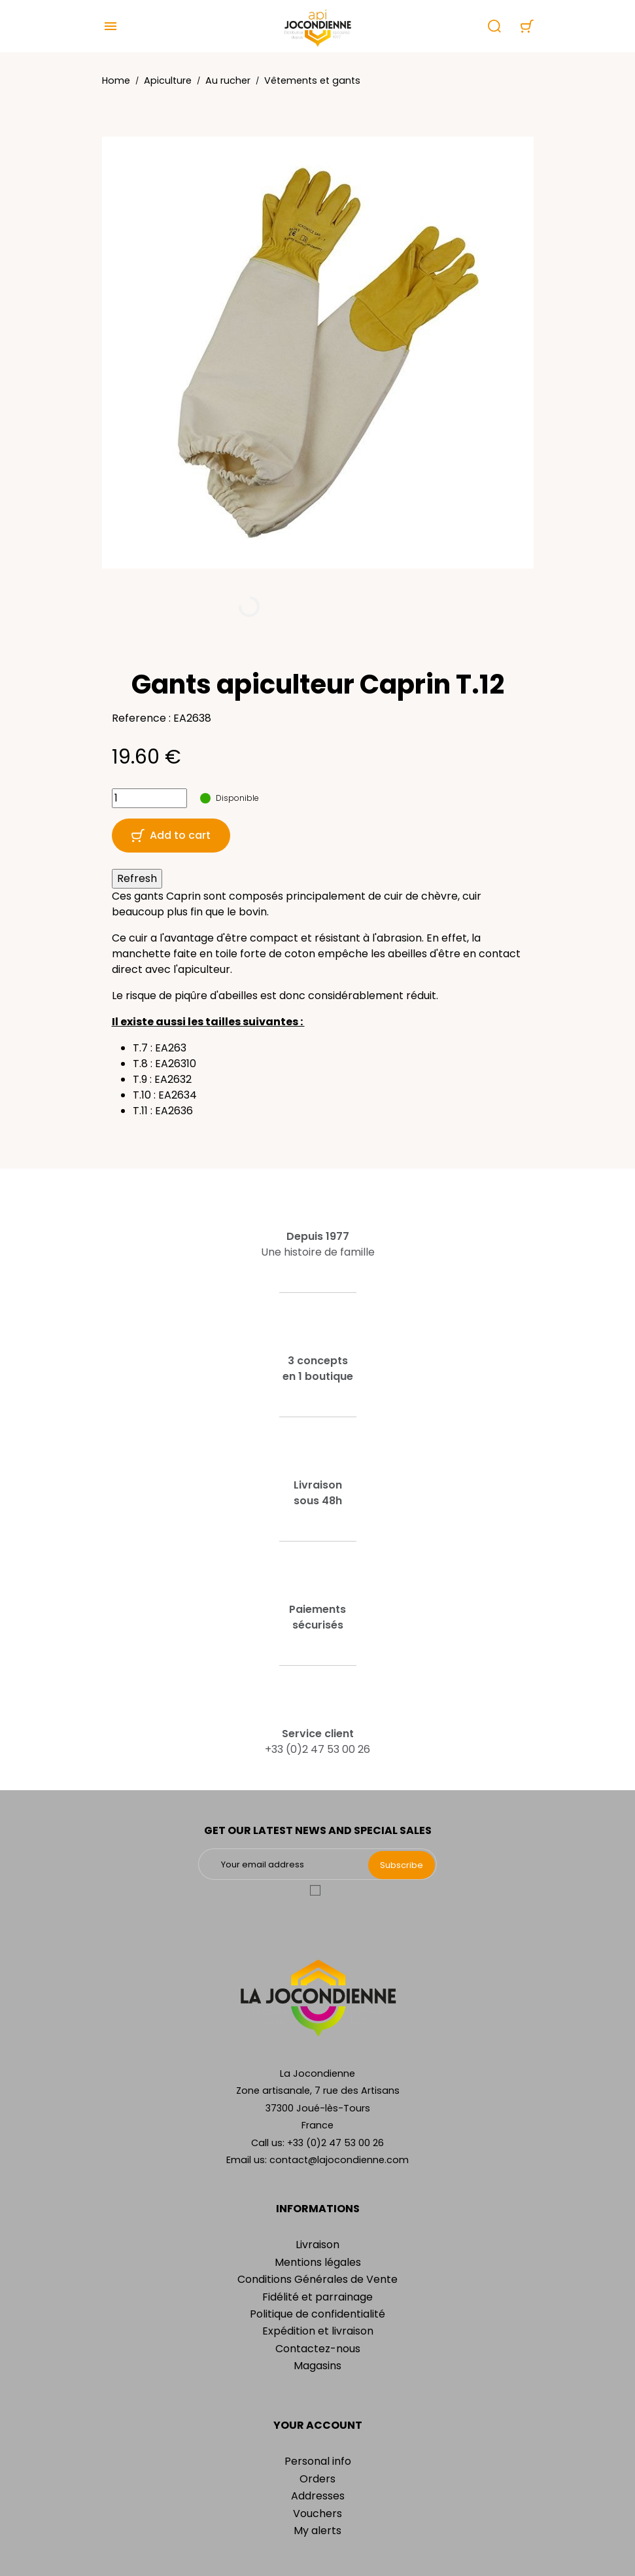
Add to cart (171, 835)
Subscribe (401, 1865)
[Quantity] (149, 798)
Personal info (317, 2461)
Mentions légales (318, 2262)
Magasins (317, 2365)
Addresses (318, 2495)
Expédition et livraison (317, 2330)
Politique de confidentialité (317, 2313)
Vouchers (317, 2513)
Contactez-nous (317, 2348)
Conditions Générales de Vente (317, 2279)
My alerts (317, 2530)
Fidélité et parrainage (317, 2296)
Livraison (317, 2244)
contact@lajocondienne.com (339, 2159)
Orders (317, 2478)
